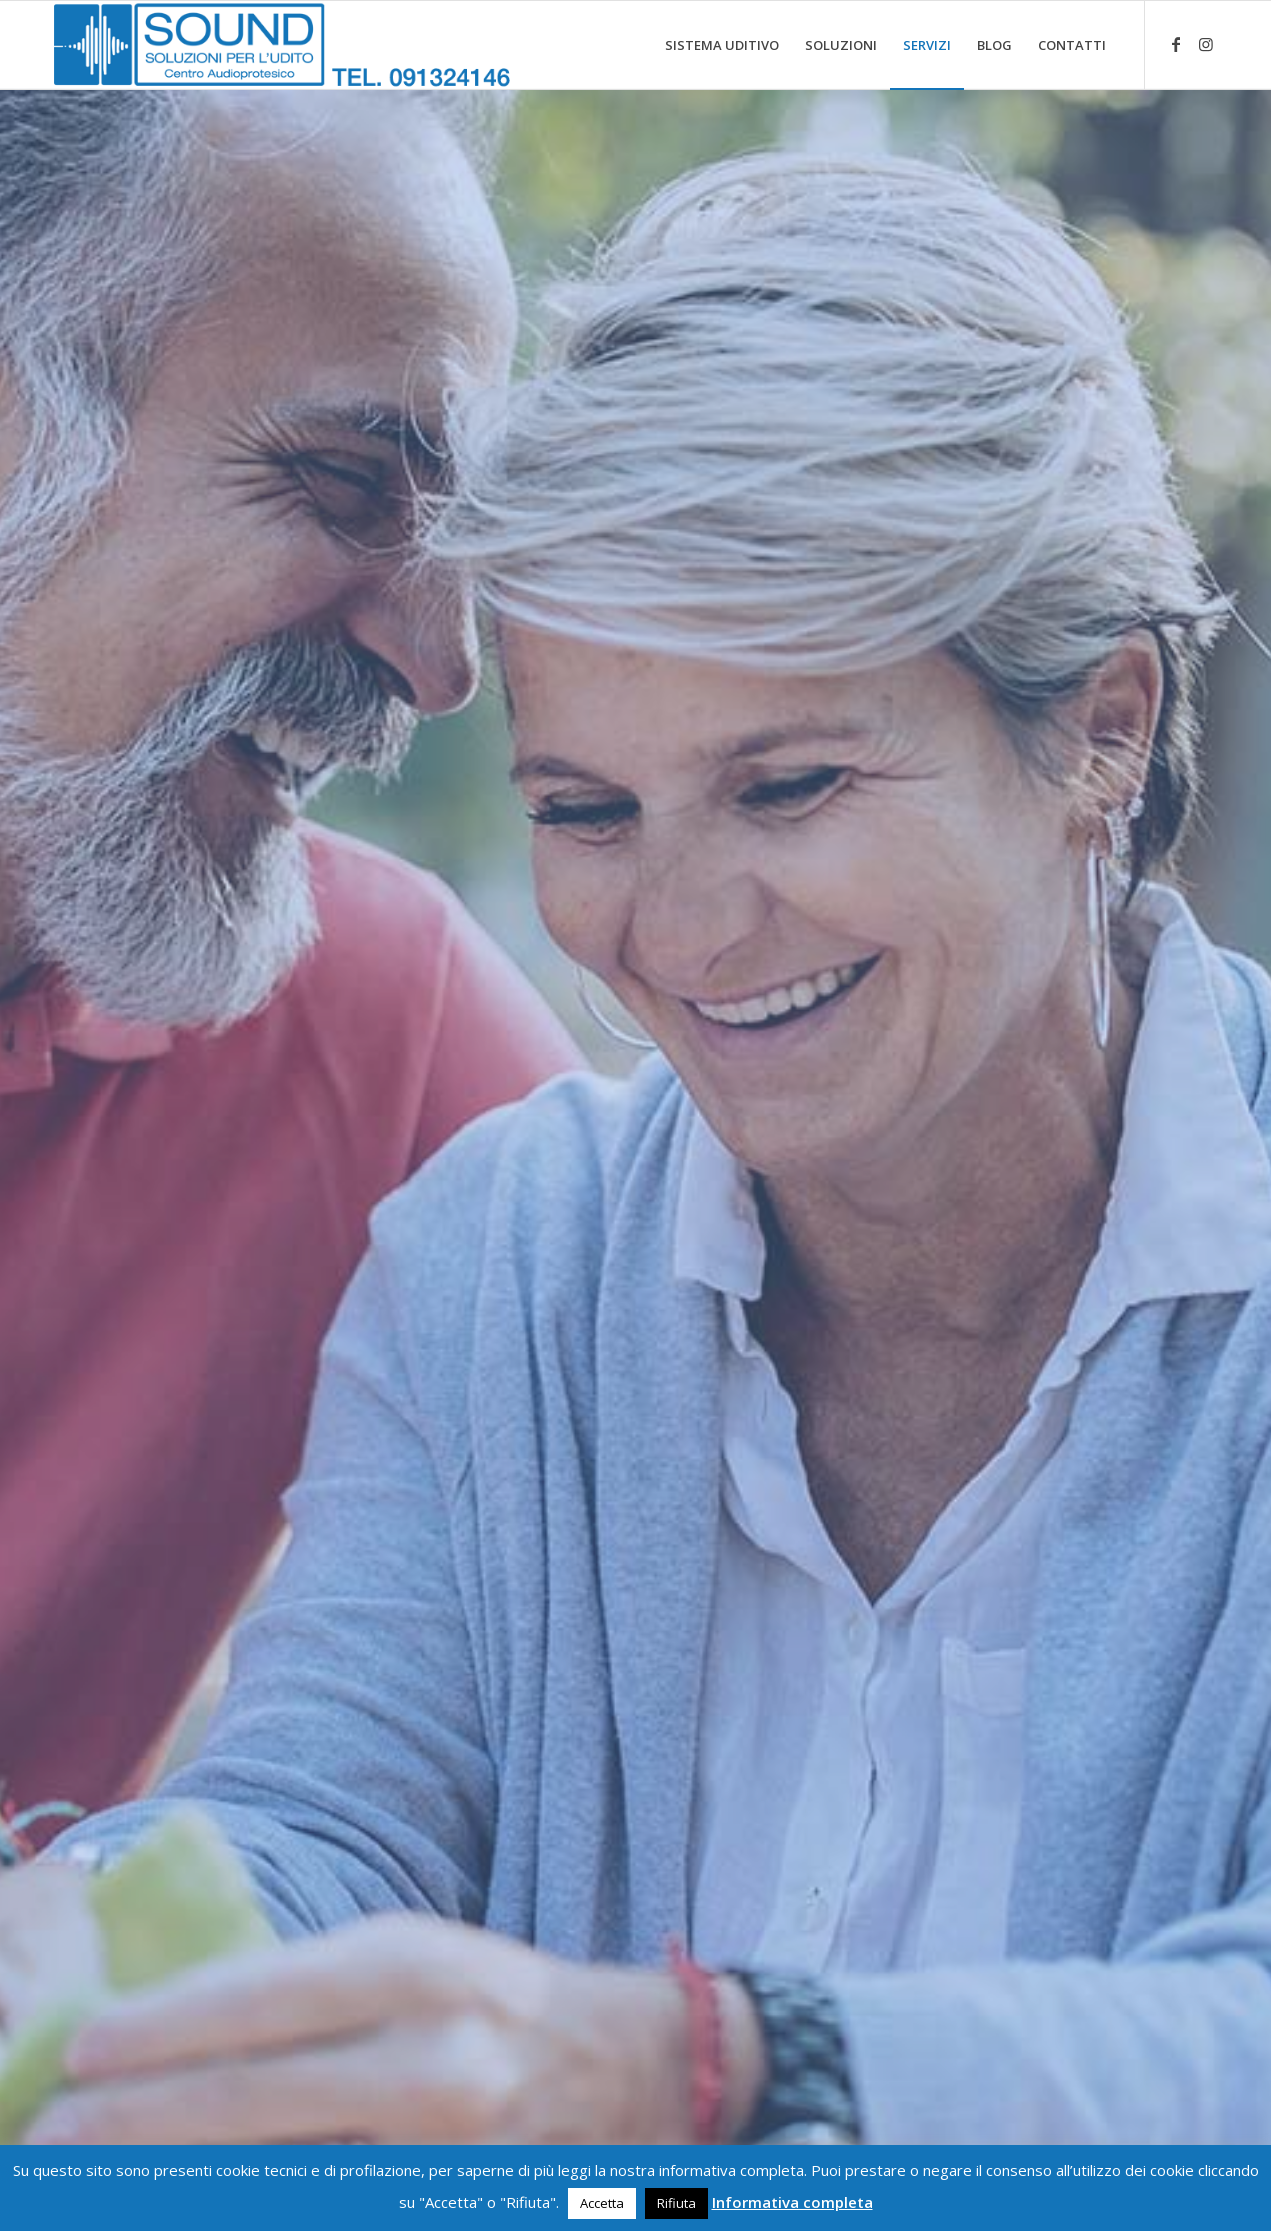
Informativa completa (792, 2202)
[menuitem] (722, 45)
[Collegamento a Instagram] (1206, 44)
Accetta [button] (602, 2203)
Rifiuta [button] (676, 2203)
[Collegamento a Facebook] (1176, 44)
